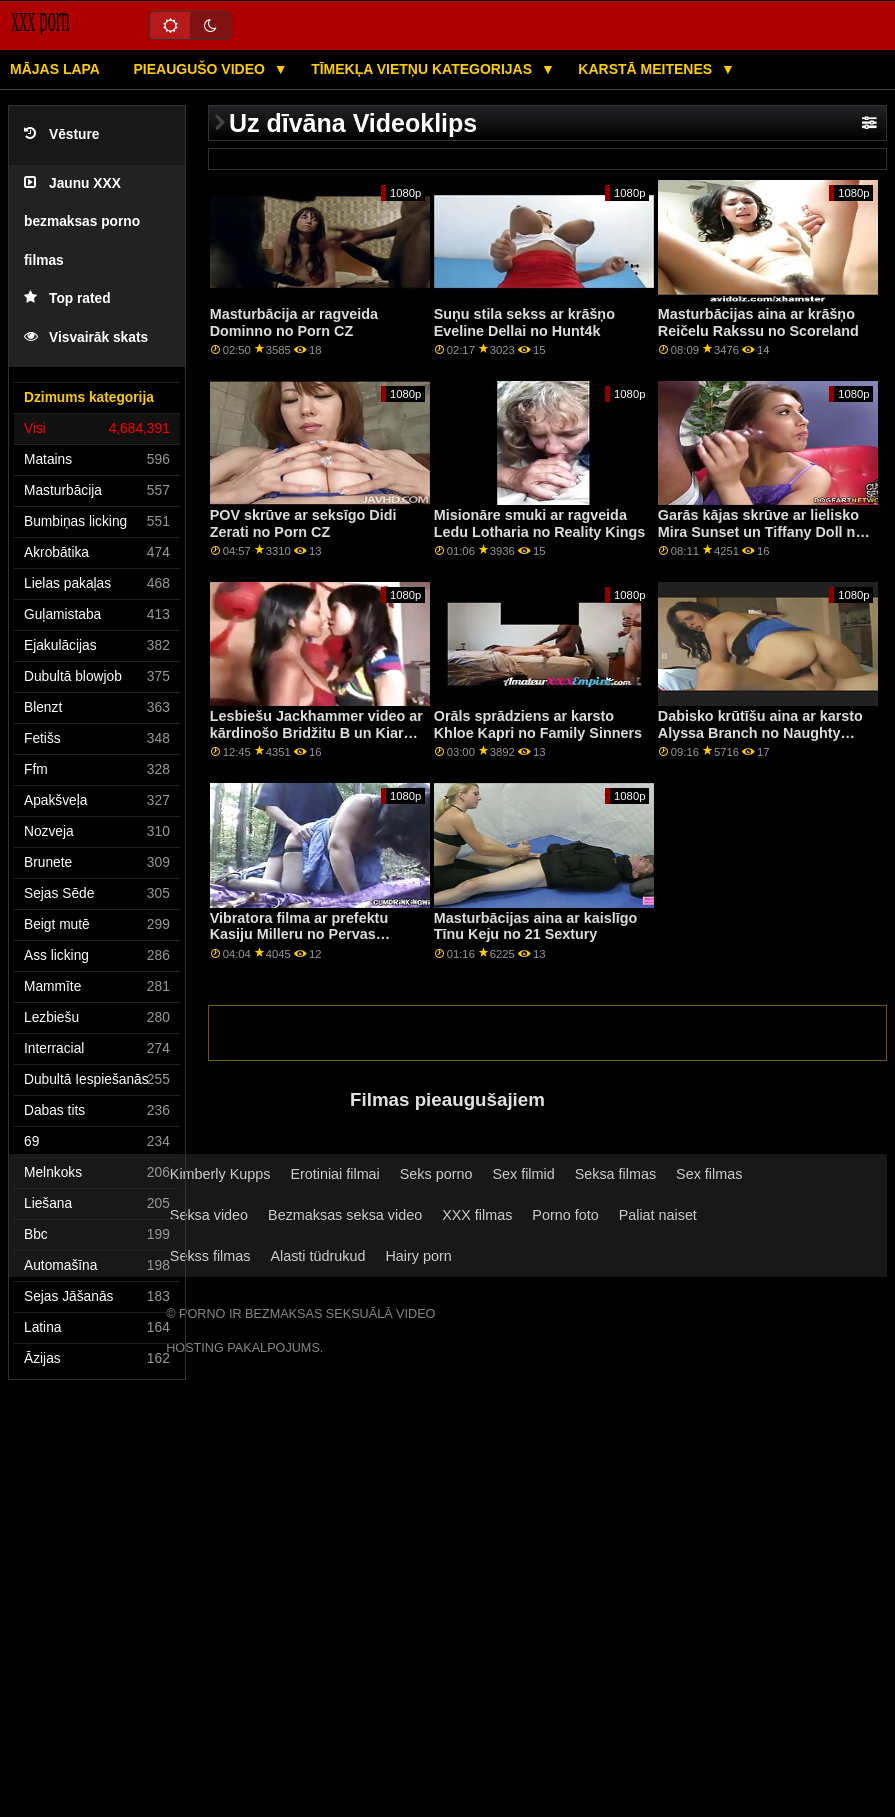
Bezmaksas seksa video (345, 1215)
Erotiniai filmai (334, 1174)
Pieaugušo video (200, 69)
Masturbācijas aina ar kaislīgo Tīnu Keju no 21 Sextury (536, 926)
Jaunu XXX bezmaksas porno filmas (82, 222)
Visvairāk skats (86, 337)
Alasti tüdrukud (317, 1256)
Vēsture (61, 134)
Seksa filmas (615, 1174)
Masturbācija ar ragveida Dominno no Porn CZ (294, 322)
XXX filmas (477, 1215)
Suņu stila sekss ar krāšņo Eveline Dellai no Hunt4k (524, 322)
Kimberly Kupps (220, 1174)
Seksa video (209, 1215)
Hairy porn (418, 1256)
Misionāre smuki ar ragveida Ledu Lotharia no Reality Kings (539, 523)
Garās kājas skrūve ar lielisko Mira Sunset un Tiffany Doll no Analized (761, 531)
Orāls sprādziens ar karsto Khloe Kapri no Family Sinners (538, 724)
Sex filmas (709, 1174)
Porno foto (565, 1215)
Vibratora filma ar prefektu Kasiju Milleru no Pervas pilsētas (299, 934)
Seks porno (436, 1174)
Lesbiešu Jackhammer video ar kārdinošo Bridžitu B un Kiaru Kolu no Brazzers (316, 732)
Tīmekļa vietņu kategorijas (423, 69)
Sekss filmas (210, 1256)
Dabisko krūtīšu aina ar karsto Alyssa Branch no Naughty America (760, 732)
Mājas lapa (55, 69)
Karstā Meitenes (647, 69)
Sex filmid (523, 1174)
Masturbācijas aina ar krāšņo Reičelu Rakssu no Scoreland (758, 322)
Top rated (67, 298)
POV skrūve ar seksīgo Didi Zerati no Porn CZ (303, 523)
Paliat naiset (658, 1215)
